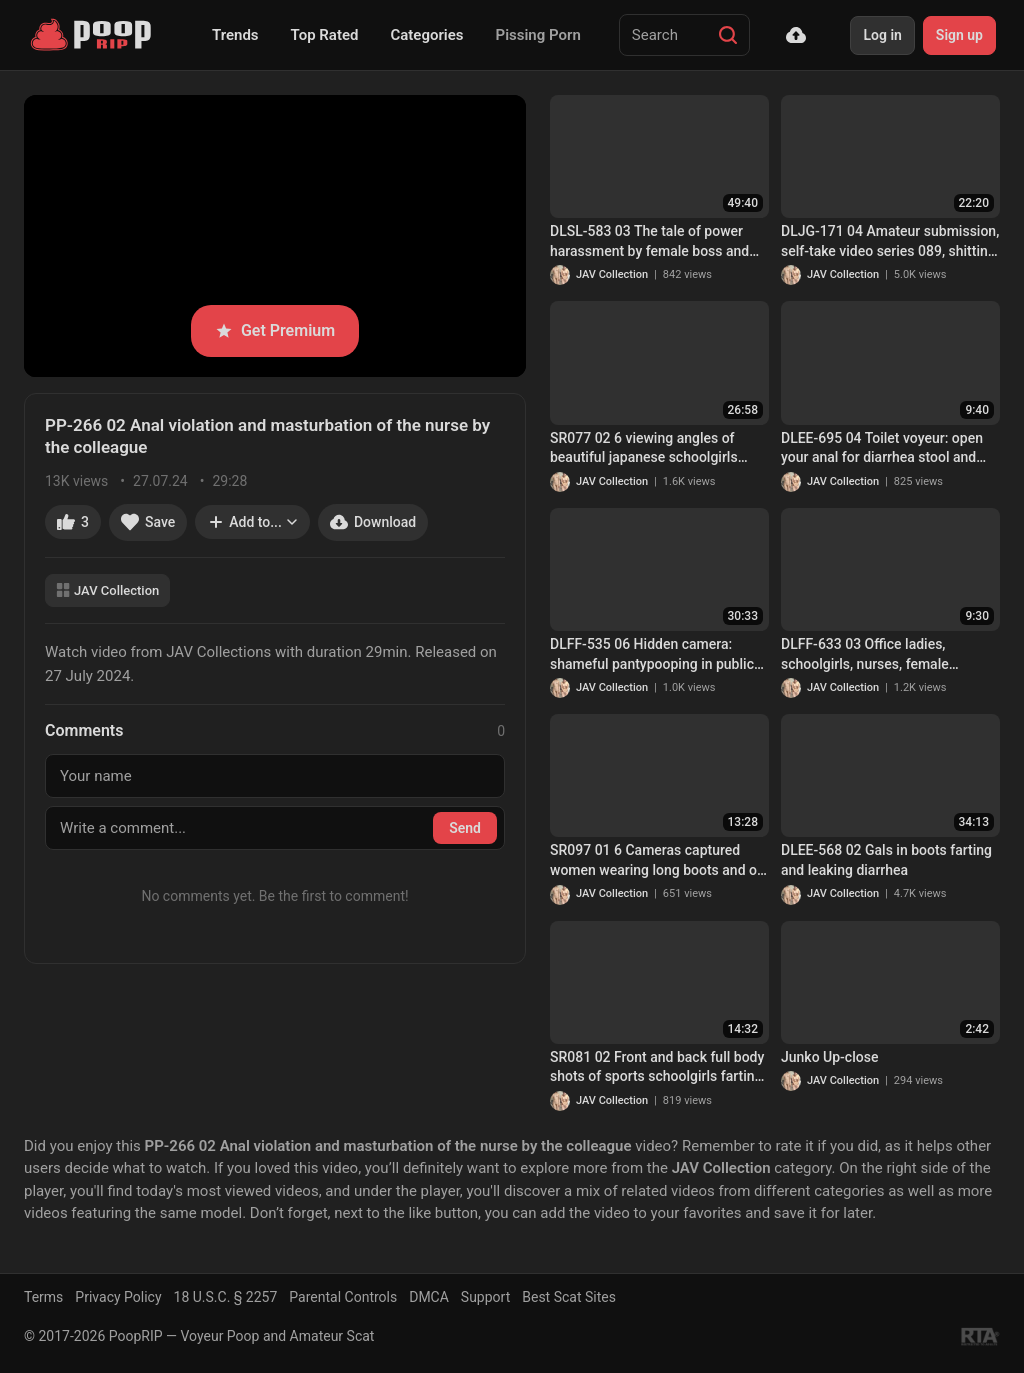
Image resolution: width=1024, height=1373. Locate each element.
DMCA (429, 1297)
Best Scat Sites (569, 1297)
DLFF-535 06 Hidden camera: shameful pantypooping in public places (652, 655)
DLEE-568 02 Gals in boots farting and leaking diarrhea (886, 860)
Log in (882, 35)
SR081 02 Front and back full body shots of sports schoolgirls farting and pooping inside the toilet (657, 1068)
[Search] (728, 35)
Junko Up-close (829, 1057)
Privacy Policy (118, 1297)
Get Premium (275, 330)
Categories (426, 35)
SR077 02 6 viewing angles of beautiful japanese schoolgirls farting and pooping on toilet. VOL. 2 (657, 449)
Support (485, 1297)
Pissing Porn (538, 35)
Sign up (959, 35)
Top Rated (325, 35)
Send (465, 828)
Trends (235, 35)
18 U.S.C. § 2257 (226, 1297)
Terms (43, 1297)
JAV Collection (107, 590)
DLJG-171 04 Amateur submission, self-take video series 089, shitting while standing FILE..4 (890, 242)
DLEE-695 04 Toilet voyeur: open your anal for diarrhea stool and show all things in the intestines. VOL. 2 (882, 449)
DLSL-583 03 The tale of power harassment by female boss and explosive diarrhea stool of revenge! (649, 242)
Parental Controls (343, 1297)
